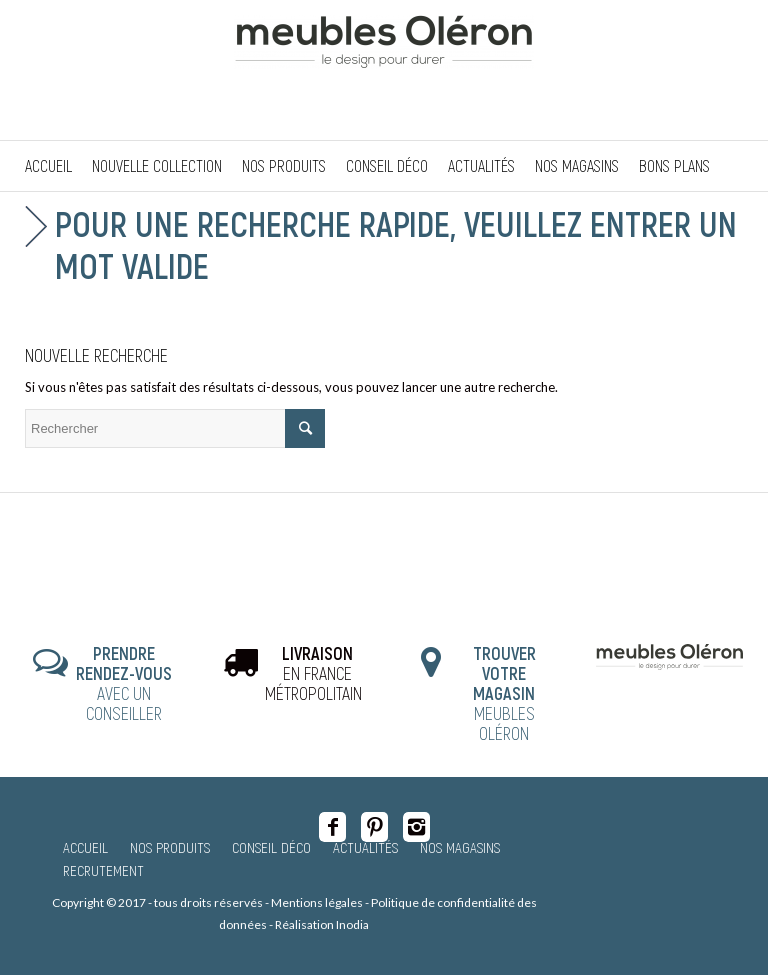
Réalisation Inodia (322, 924)
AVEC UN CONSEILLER (124, 682)
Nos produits (170, 847)
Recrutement (103, 870)
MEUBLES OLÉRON (504, 692)
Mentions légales (317, 902)
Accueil (85, 847)
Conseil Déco (271, 847)
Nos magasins (460, 847)
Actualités (365, 847)
